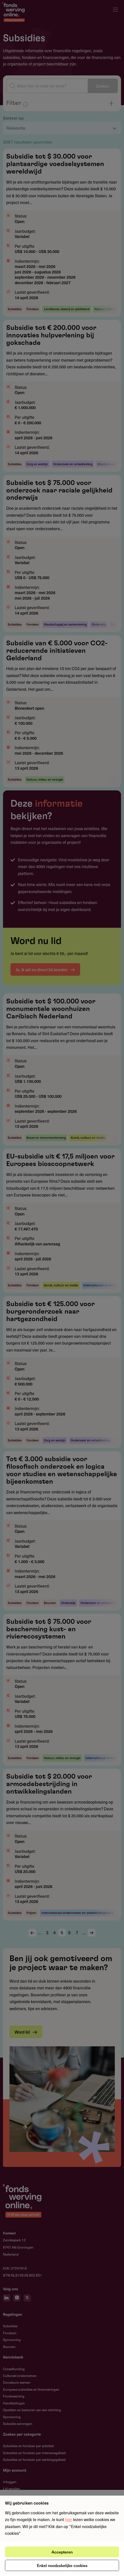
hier (68, 2519)
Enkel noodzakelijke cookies (62, 2565)
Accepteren (62, 2552)
